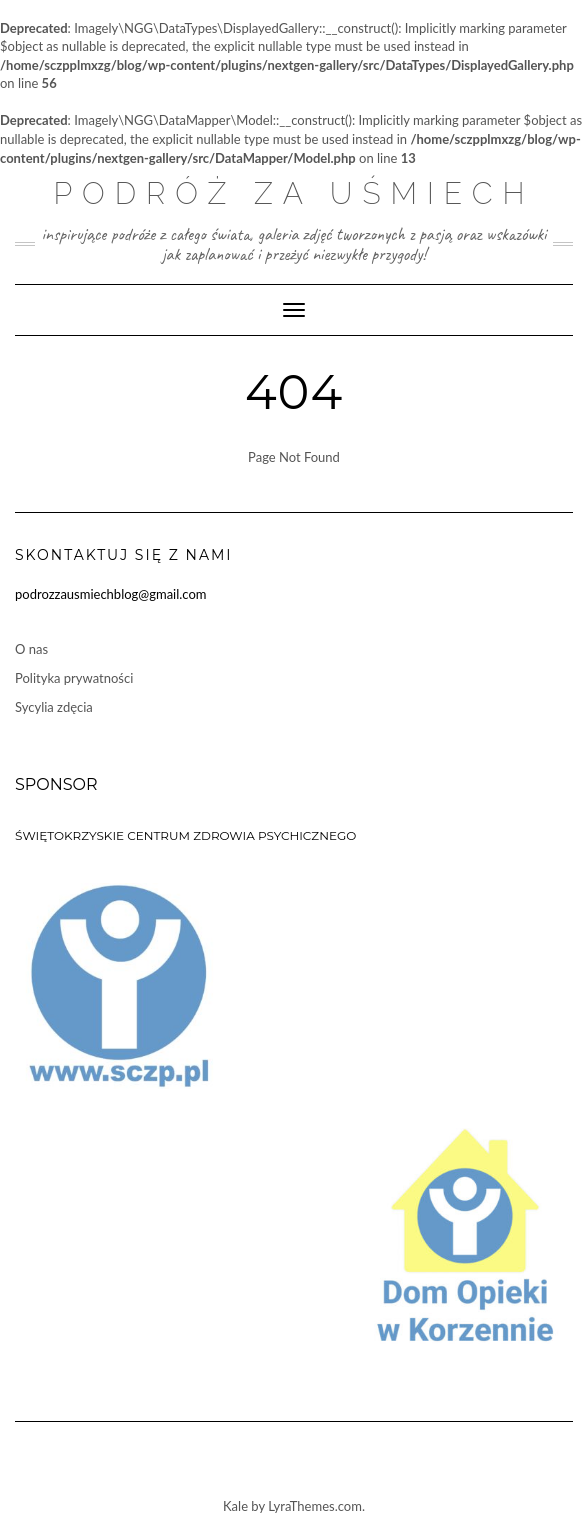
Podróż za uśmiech (293, 193)
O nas (31, 649)
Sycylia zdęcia (54, 707)
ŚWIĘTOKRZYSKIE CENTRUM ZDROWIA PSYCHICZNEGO (185, 835)
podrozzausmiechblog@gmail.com (111, 594)
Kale (235, 1506)
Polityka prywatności (74, 678)
